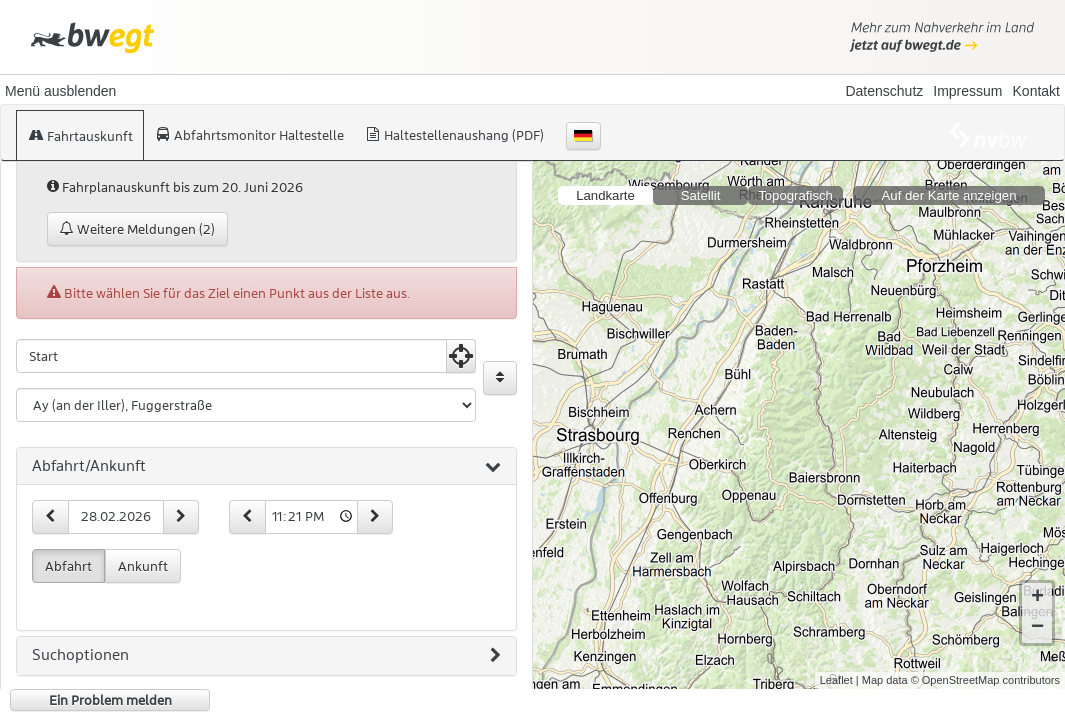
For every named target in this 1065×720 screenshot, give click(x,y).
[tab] (266, 467)
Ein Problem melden (110, 700)
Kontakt (1036, 91)
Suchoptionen (266, 656)
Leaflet (836, 664)
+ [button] (1037, 582)
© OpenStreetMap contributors (985, 664)
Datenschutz (884, 91)
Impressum (967, 91)
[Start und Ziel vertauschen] (500, 378)
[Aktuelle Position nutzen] (461, 356)
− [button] (1037, 612)
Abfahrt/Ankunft (266, 467)
